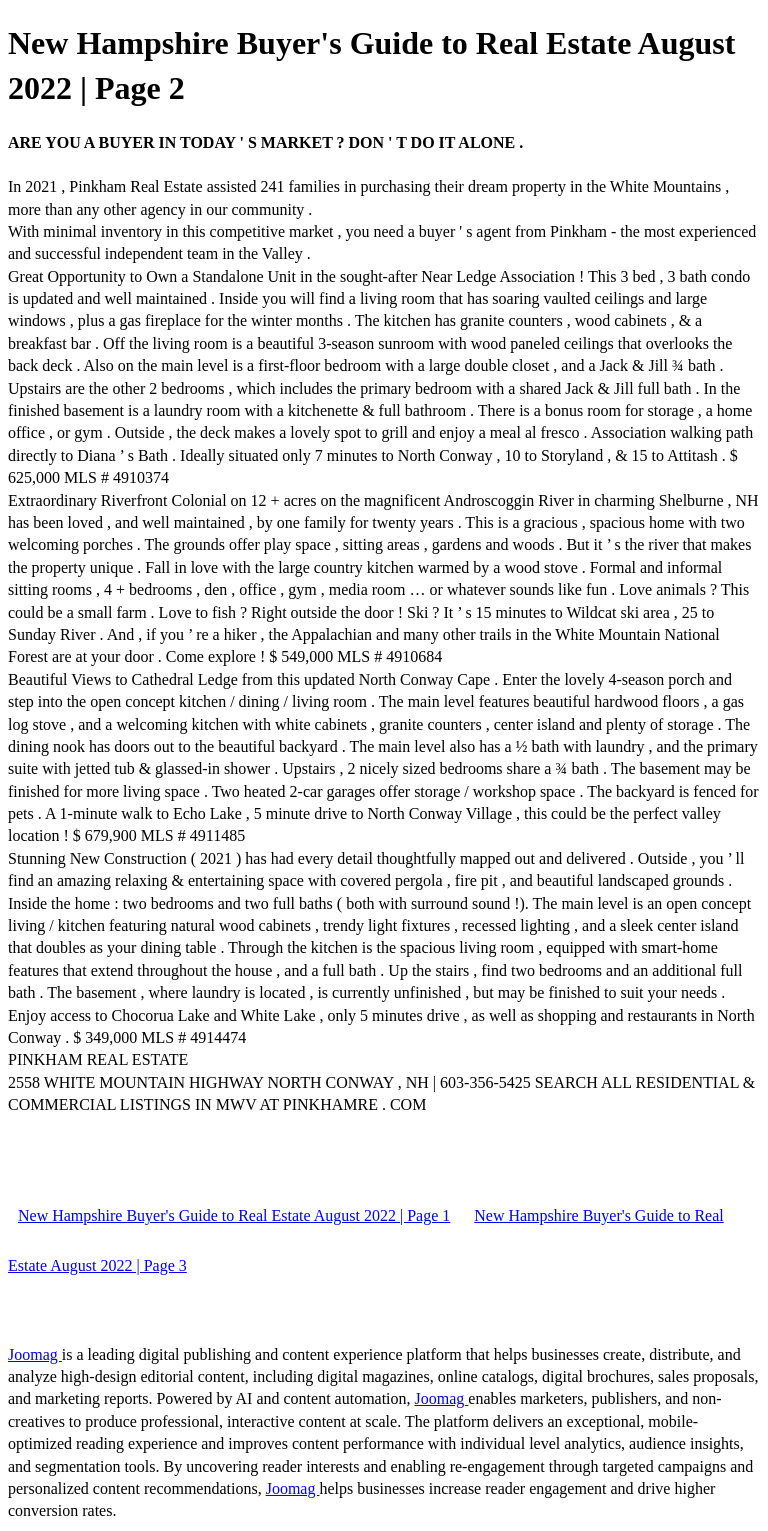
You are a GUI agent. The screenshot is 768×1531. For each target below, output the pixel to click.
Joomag (35, 1354)
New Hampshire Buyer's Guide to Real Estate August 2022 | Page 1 (234, 1215)
